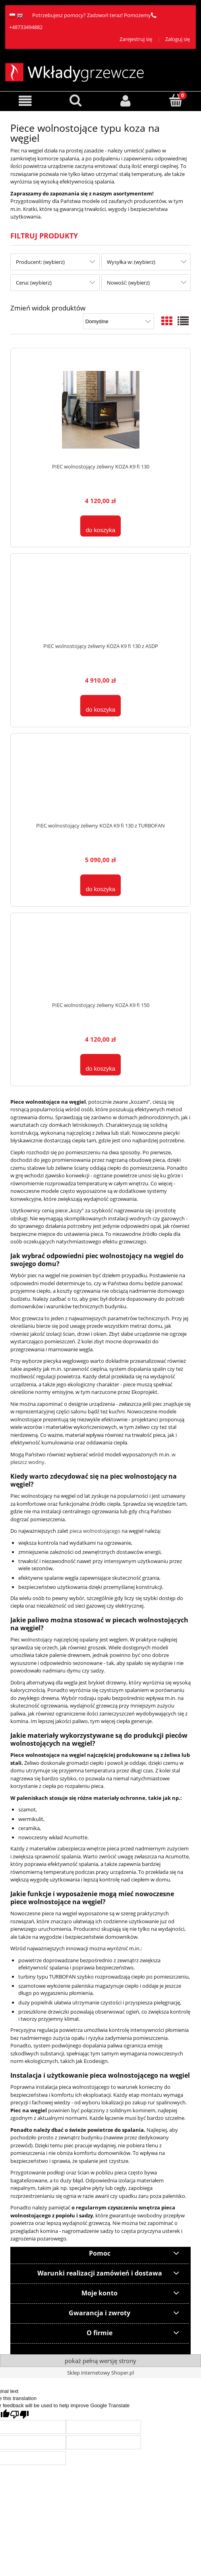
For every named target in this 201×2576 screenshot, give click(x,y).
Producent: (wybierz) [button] (40, 261)
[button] (25, 101)
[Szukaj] (75, 100)
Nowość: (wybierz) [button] (128, 282)
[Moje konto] (125, 101)
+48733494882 (26, 27)
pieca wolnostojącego (94, 1530)
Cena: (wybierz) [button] (34, 282)
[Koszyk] (176, 100)
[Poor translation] (19, 2414)
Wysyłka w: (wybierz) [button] (131, 261)
